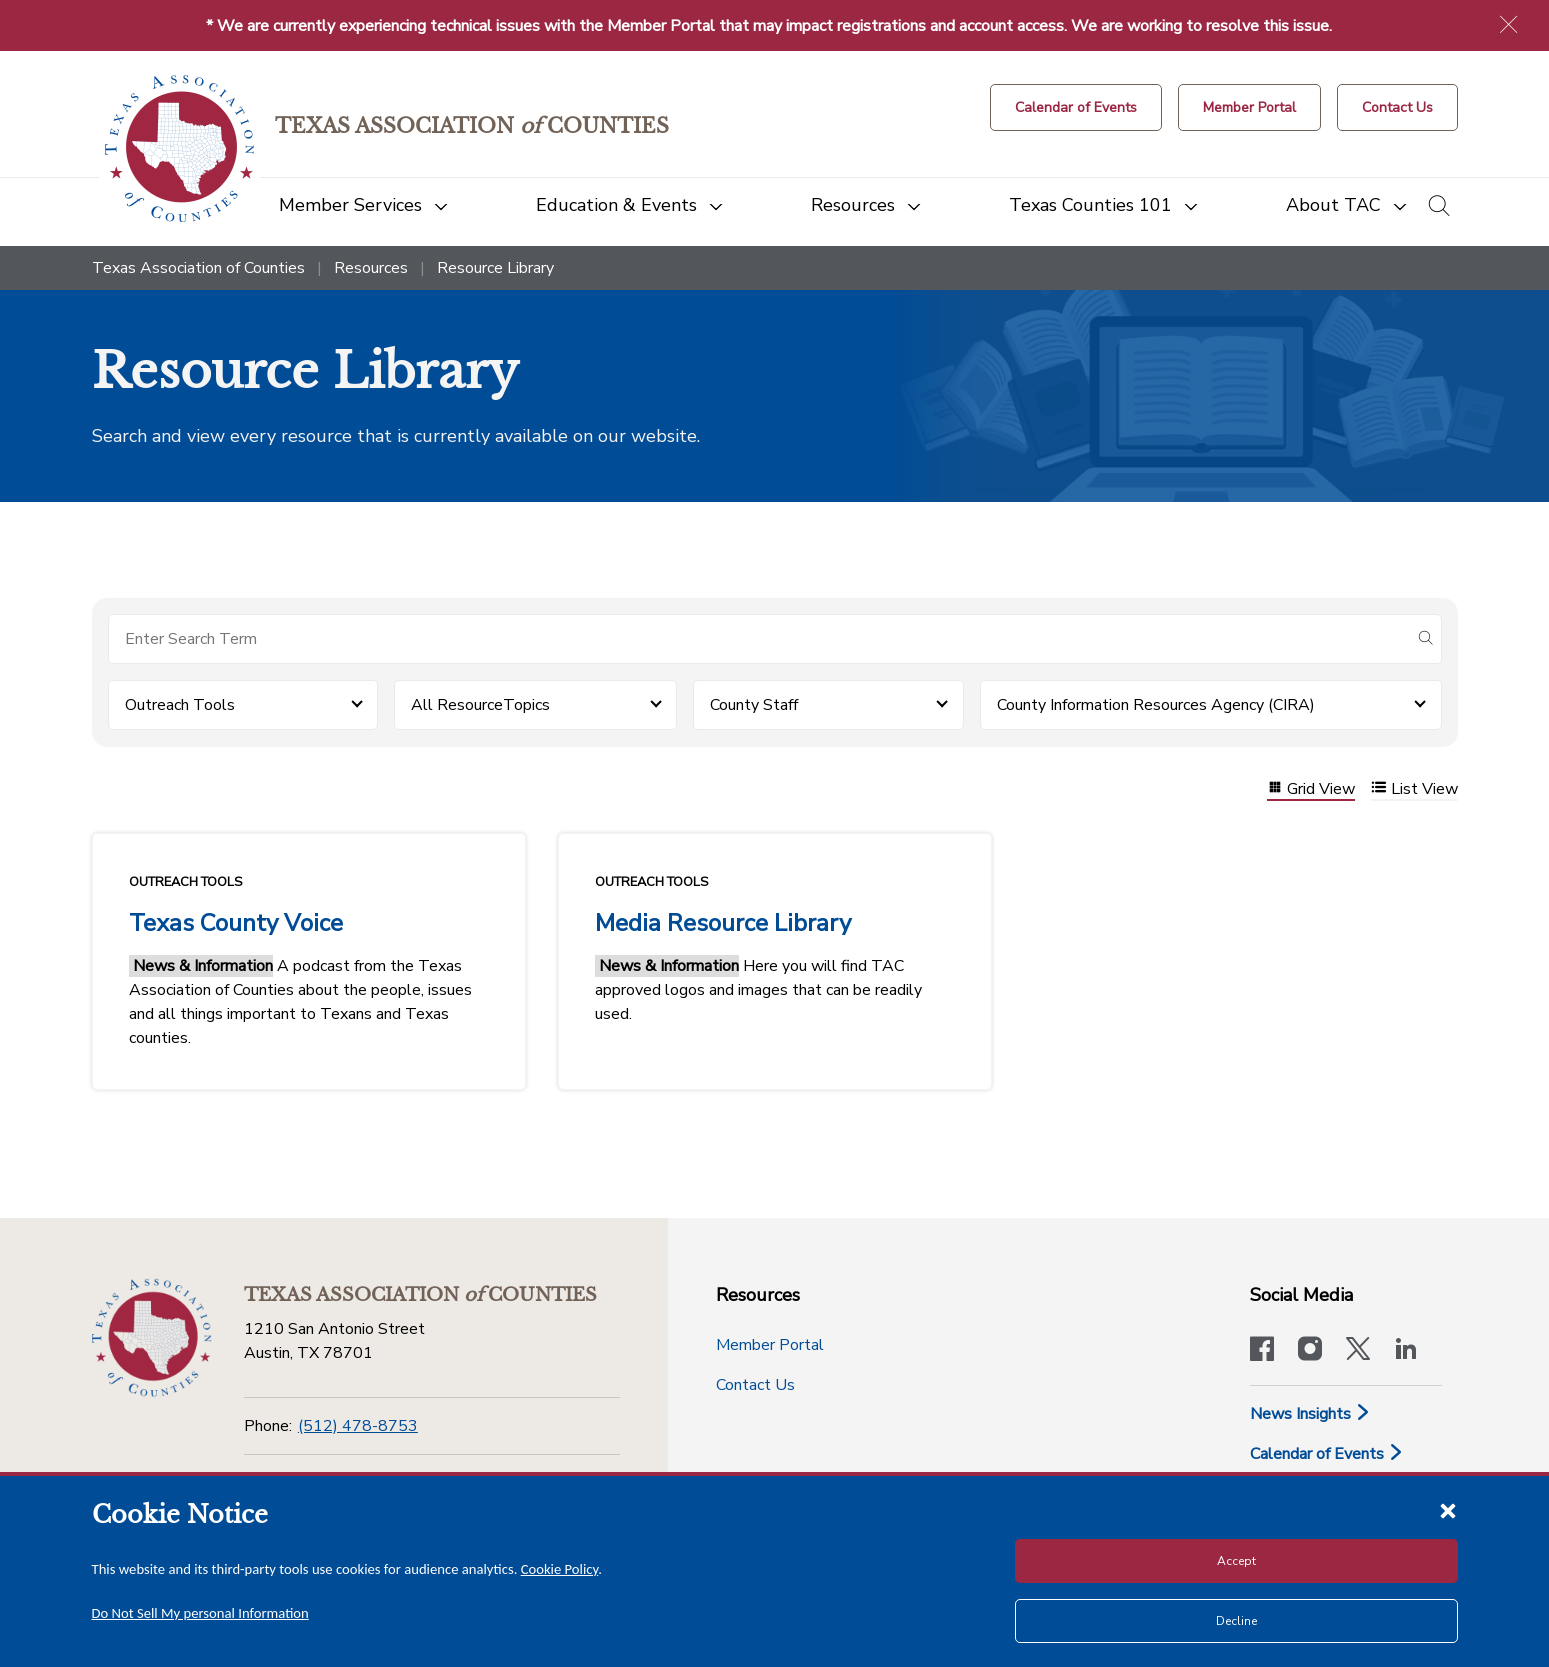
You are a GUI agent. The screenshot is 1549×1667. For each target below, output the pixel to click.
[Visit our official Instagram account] (1310, 1351)
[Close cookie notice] (1448, 1510)
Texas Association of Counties (198, 268)
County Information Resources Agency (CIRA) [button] (1156, 705)
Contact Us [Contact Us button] (755, 1385)
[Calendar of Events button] (1076, 107)
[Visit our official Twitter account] (1358, 1351)
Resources (371, 268)
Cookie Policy (560, 1569)
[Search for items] (759, 639)
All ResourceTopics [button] (480, 705)
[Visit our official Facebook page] (1262, 1351)
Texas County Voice (236, 923)
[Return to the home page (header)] (179, 148)
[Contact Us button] (1397, 107)
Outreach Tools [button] (180, 705)
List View (1414, 789)
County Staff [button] (754, 705)
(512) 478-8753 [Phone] (358, 1426)
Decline (1236, 1621)
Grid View (1311, 789)
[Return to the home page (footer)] (152, 1338)
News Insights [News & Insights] (1310, 1414)
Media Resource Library (723, 923)
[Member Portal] (1249, 107)
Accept (1236, 1561)
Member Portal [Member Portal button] (770, 1345)
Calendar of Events (1327, 1454)
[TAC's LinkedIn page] (1406, 1351)
